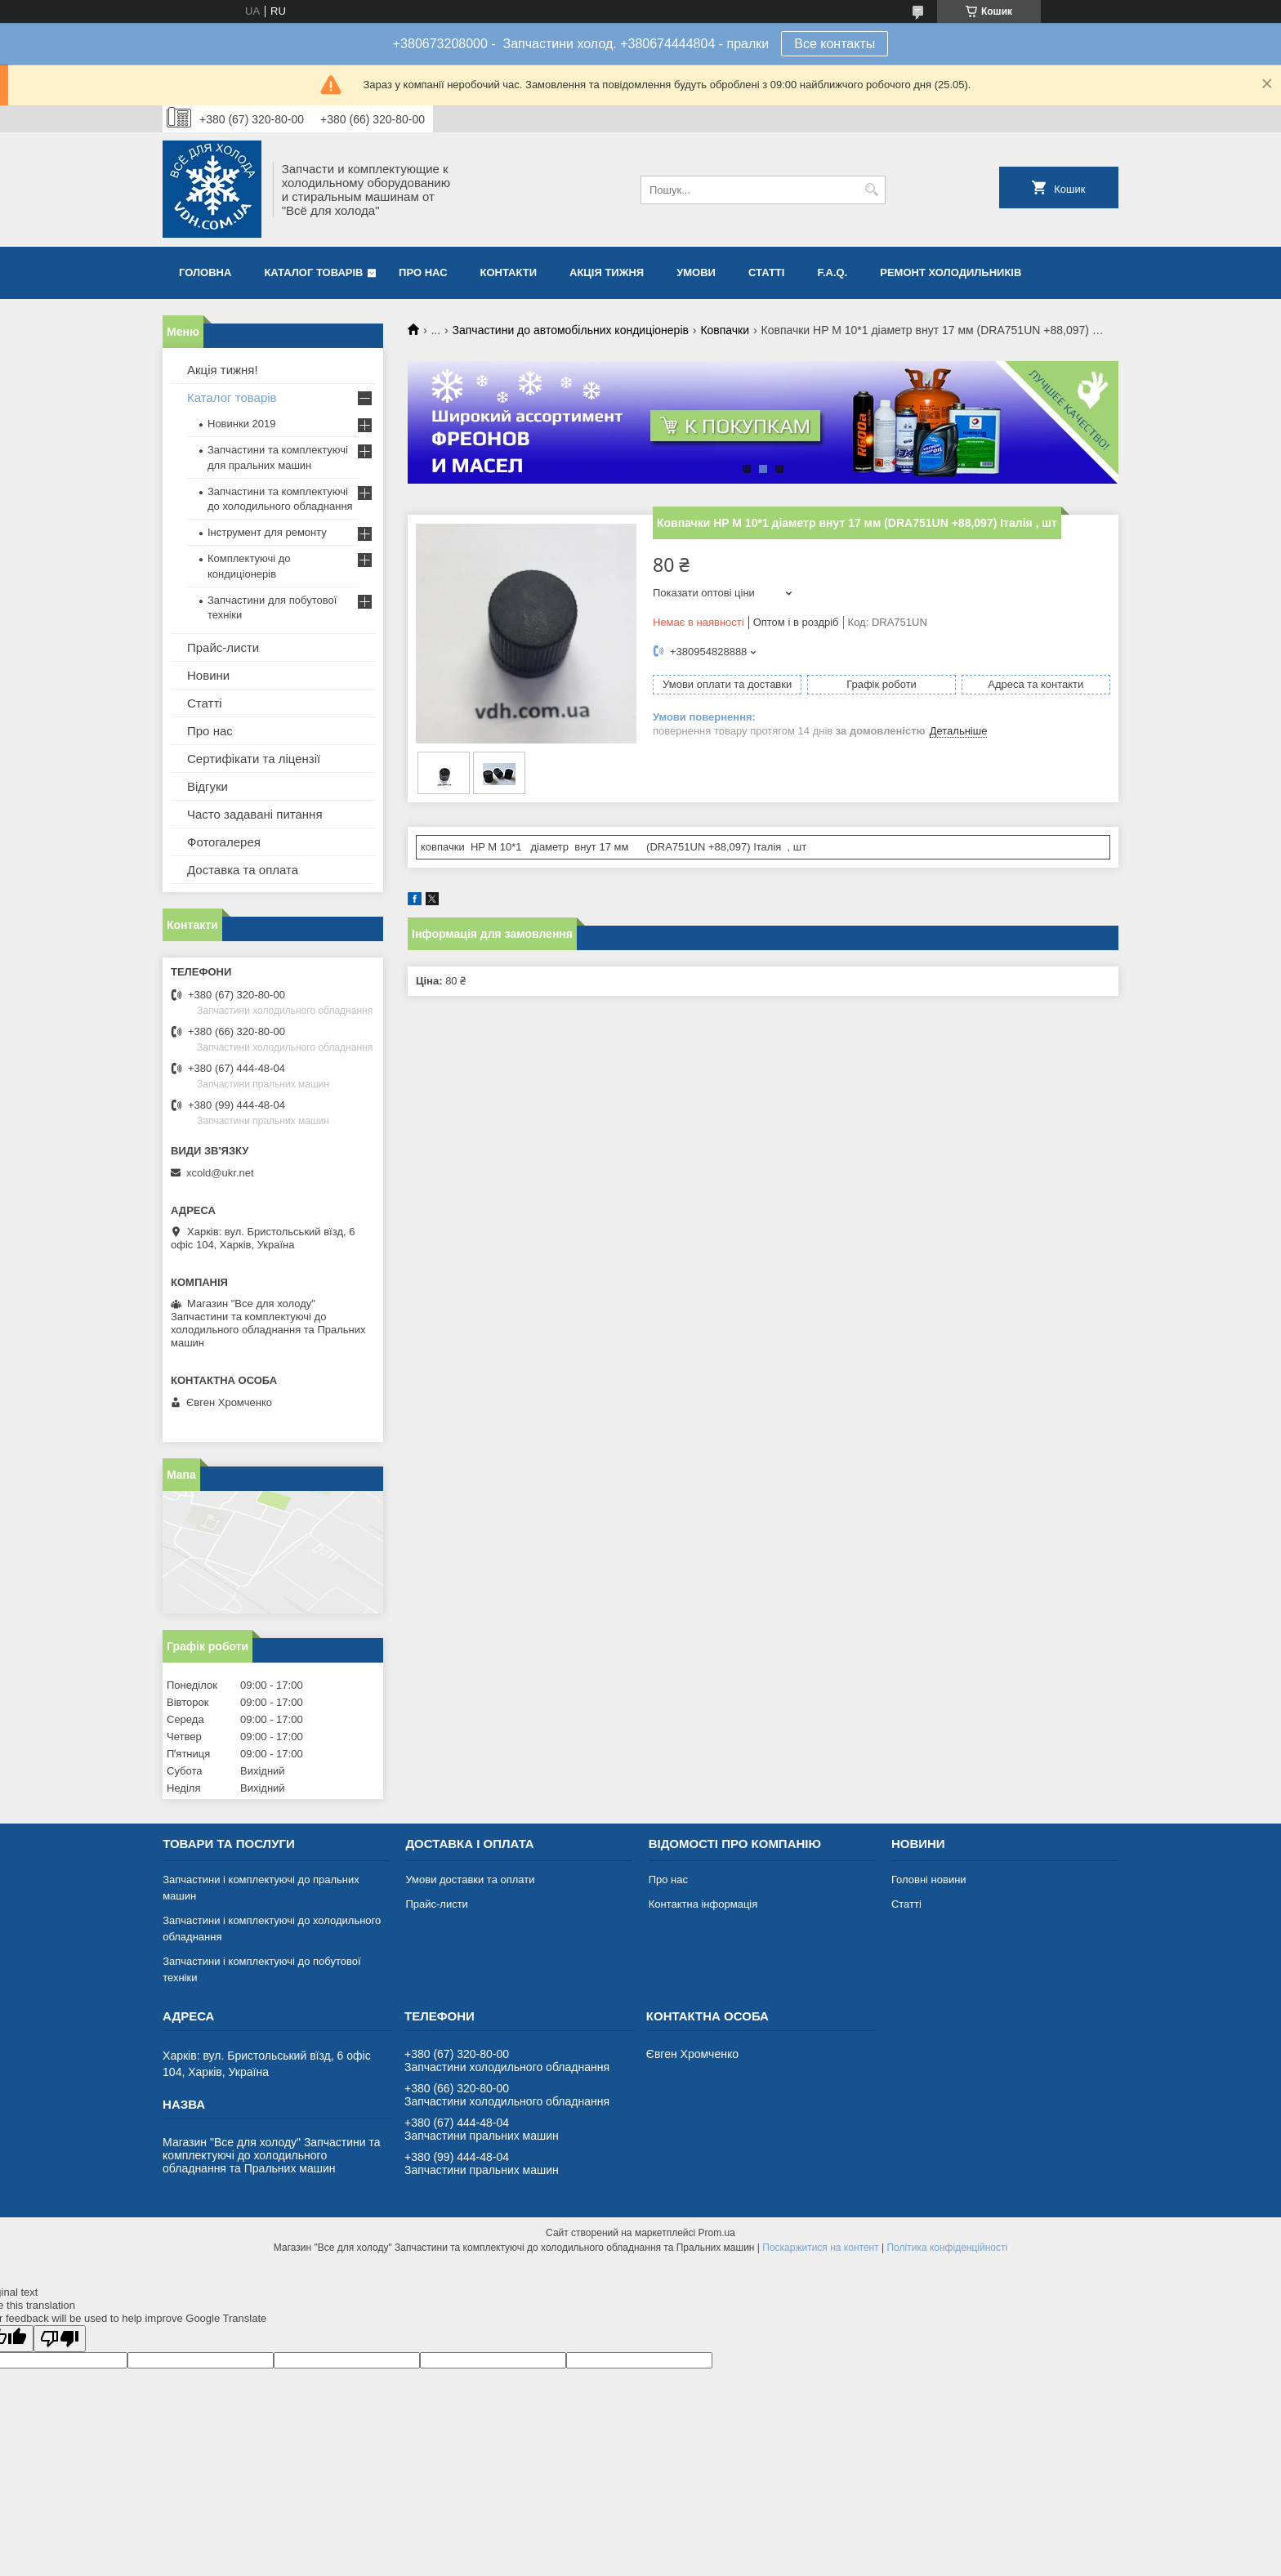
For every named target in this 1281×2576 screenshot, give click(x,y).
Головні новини (928, 1879)
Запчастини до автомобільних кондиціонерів (571, 330)
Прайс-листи (223, 647)
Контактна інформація (703, 1904)
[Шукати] (871, 190)
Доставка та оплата (242, 870)
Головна (205, 272)
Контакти (509, 272)
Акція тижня (606, 272)
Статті (766, 272)
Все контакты (834, 44)
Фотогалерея (224, 842)
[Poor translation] (59, 2338)
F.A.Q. (832, 272)
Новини (208, 675)
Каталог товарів (313, 272)
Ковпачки (724, 330)
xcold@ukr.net (220, 1173)
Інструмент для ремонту (267, 532)
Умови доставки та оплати (469, 1879)
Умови (696, 272)
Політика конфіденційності (946, 2247)
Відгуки (207, 786)
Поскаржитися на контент (820, 2247)
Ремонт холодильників (950, 272)
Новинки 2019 (241, 423)
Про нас (423, 272)
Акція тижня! (222, 370)
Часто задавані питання (255, 814)
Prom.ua (717, 2233)
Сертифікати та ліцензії (253, 759)
